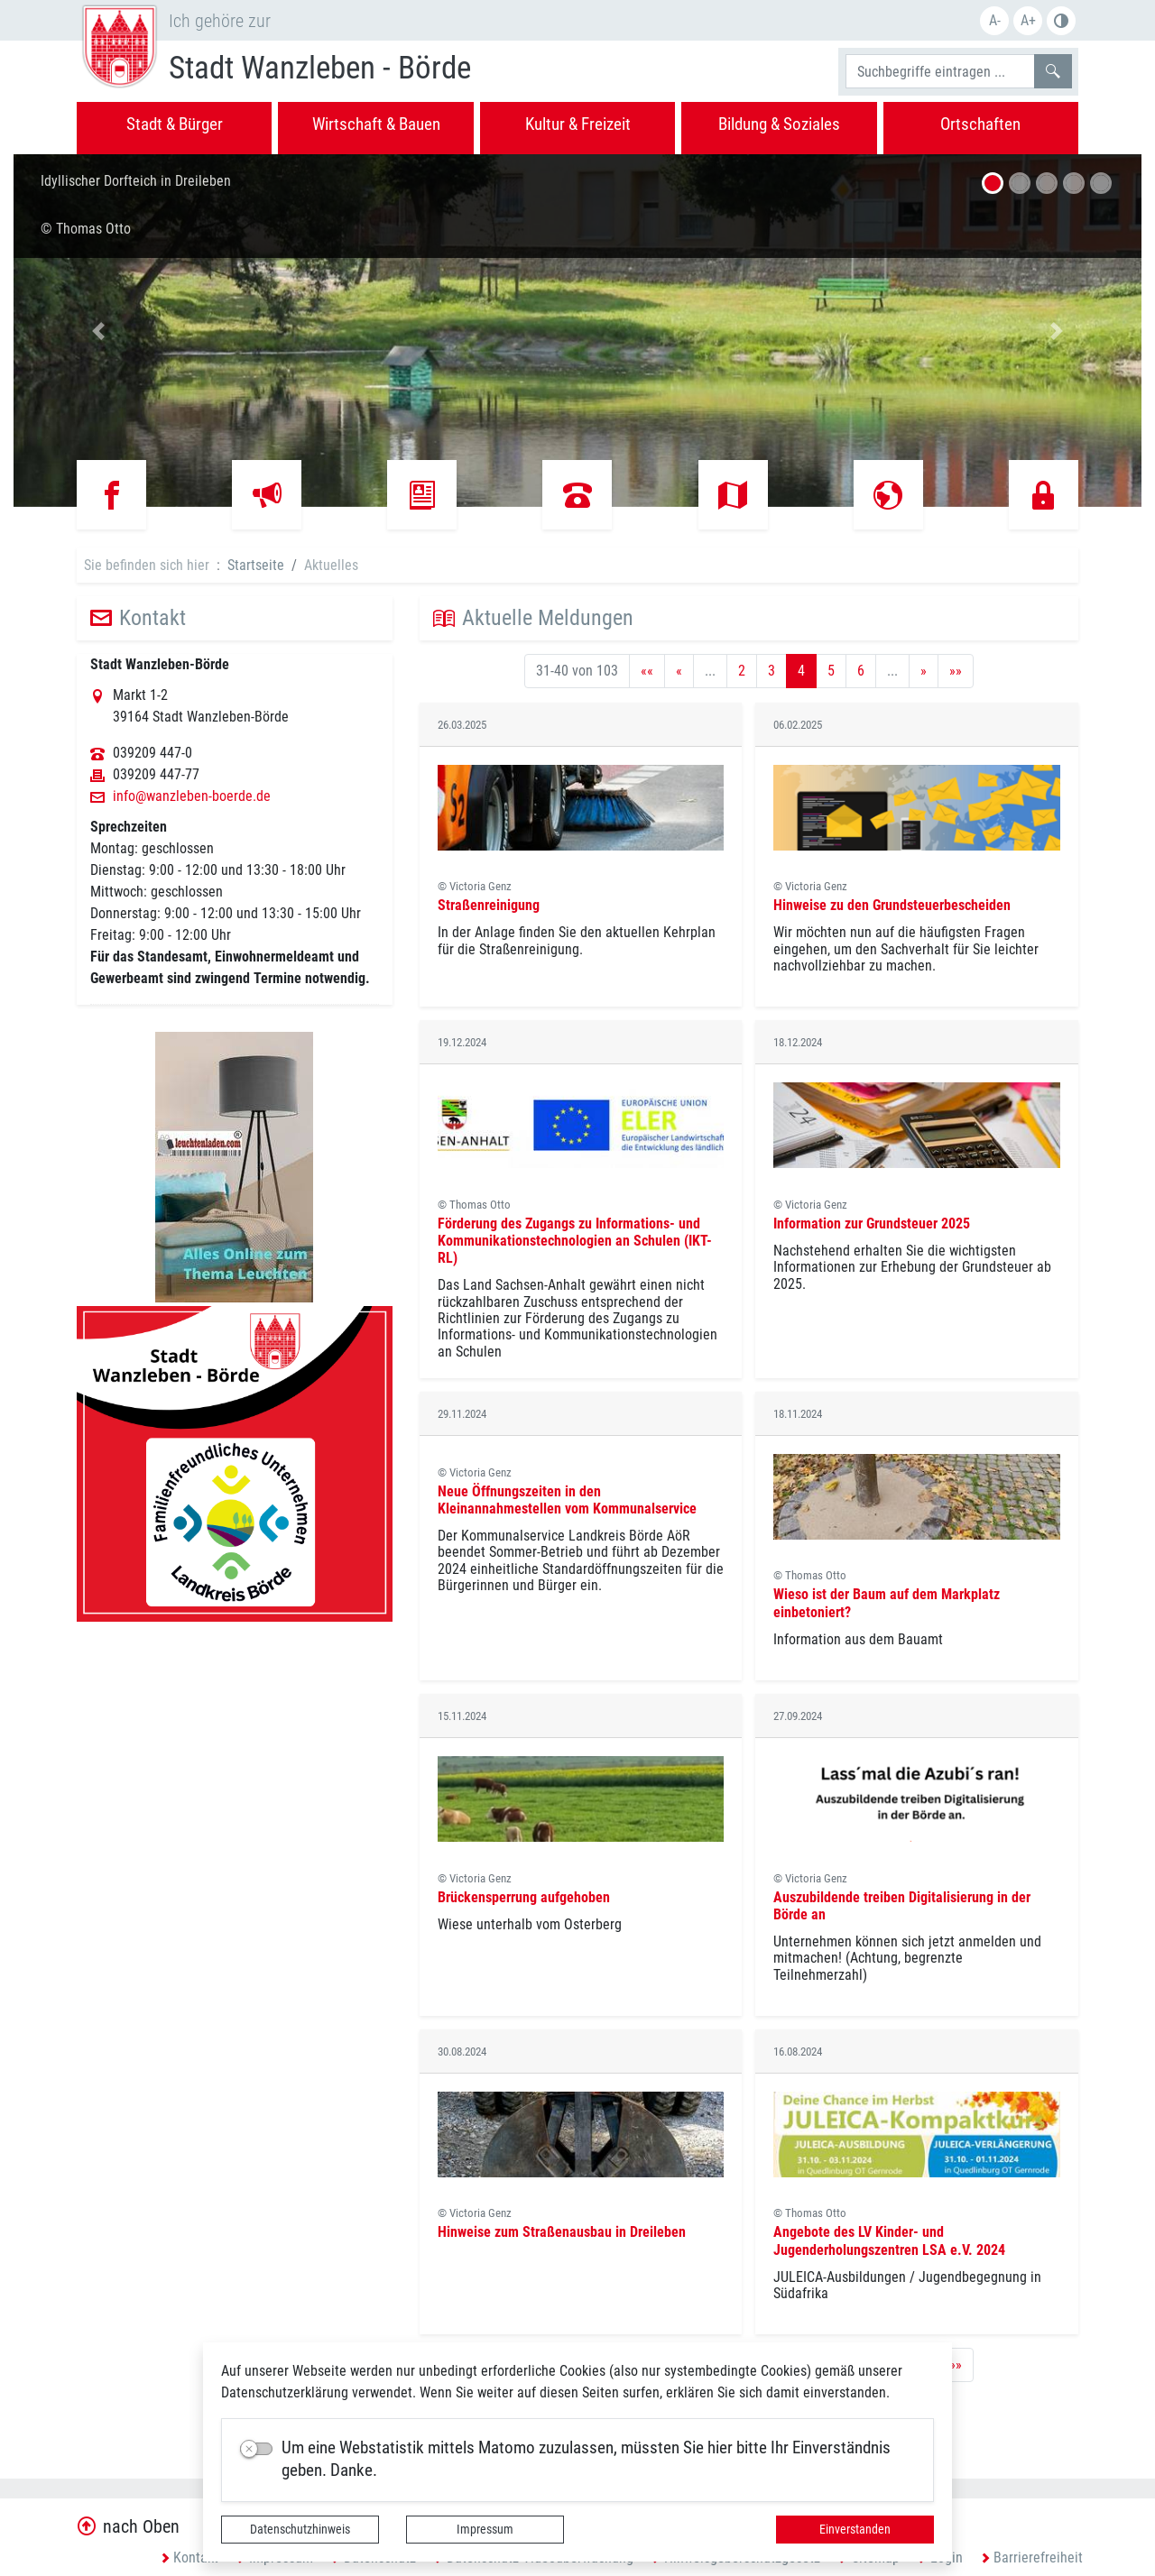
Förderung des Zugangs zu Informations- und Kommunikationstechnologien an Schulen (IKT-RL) (575, 1240)
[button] (98, 330)
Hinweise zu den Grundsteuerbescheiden (892, 905)
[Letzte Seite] (956, 671)
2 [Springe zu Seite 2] (741, 670)
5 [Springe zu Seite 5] (831, 670)
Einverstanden (855, 2529)
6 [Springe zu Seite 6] (860, 670)
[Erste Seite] (647, 671)
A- (995, 20)
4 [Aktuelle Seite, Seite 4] (801, 670)
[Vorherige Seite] (679, 671)
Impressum (485, 2529)
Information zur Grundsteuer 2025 (871, 1223)
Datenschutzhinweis (300, 2529)
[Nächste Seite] (923, 671)
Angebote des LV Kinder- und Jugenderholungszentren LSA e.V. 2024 (889, 2240)
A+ (1028, 20)
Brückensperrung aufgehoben (524, 1897)
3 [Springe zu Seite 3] (771, 670)
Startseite (255, 565)
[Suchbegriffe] (940, 71)
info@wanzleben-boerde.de (192, 796)
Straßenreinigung (489, 905)
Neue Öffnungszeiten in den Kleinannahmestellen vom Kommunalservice (567, 1500)
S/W (1061, 20)
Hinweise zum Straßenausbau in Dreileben (562, 2231)
